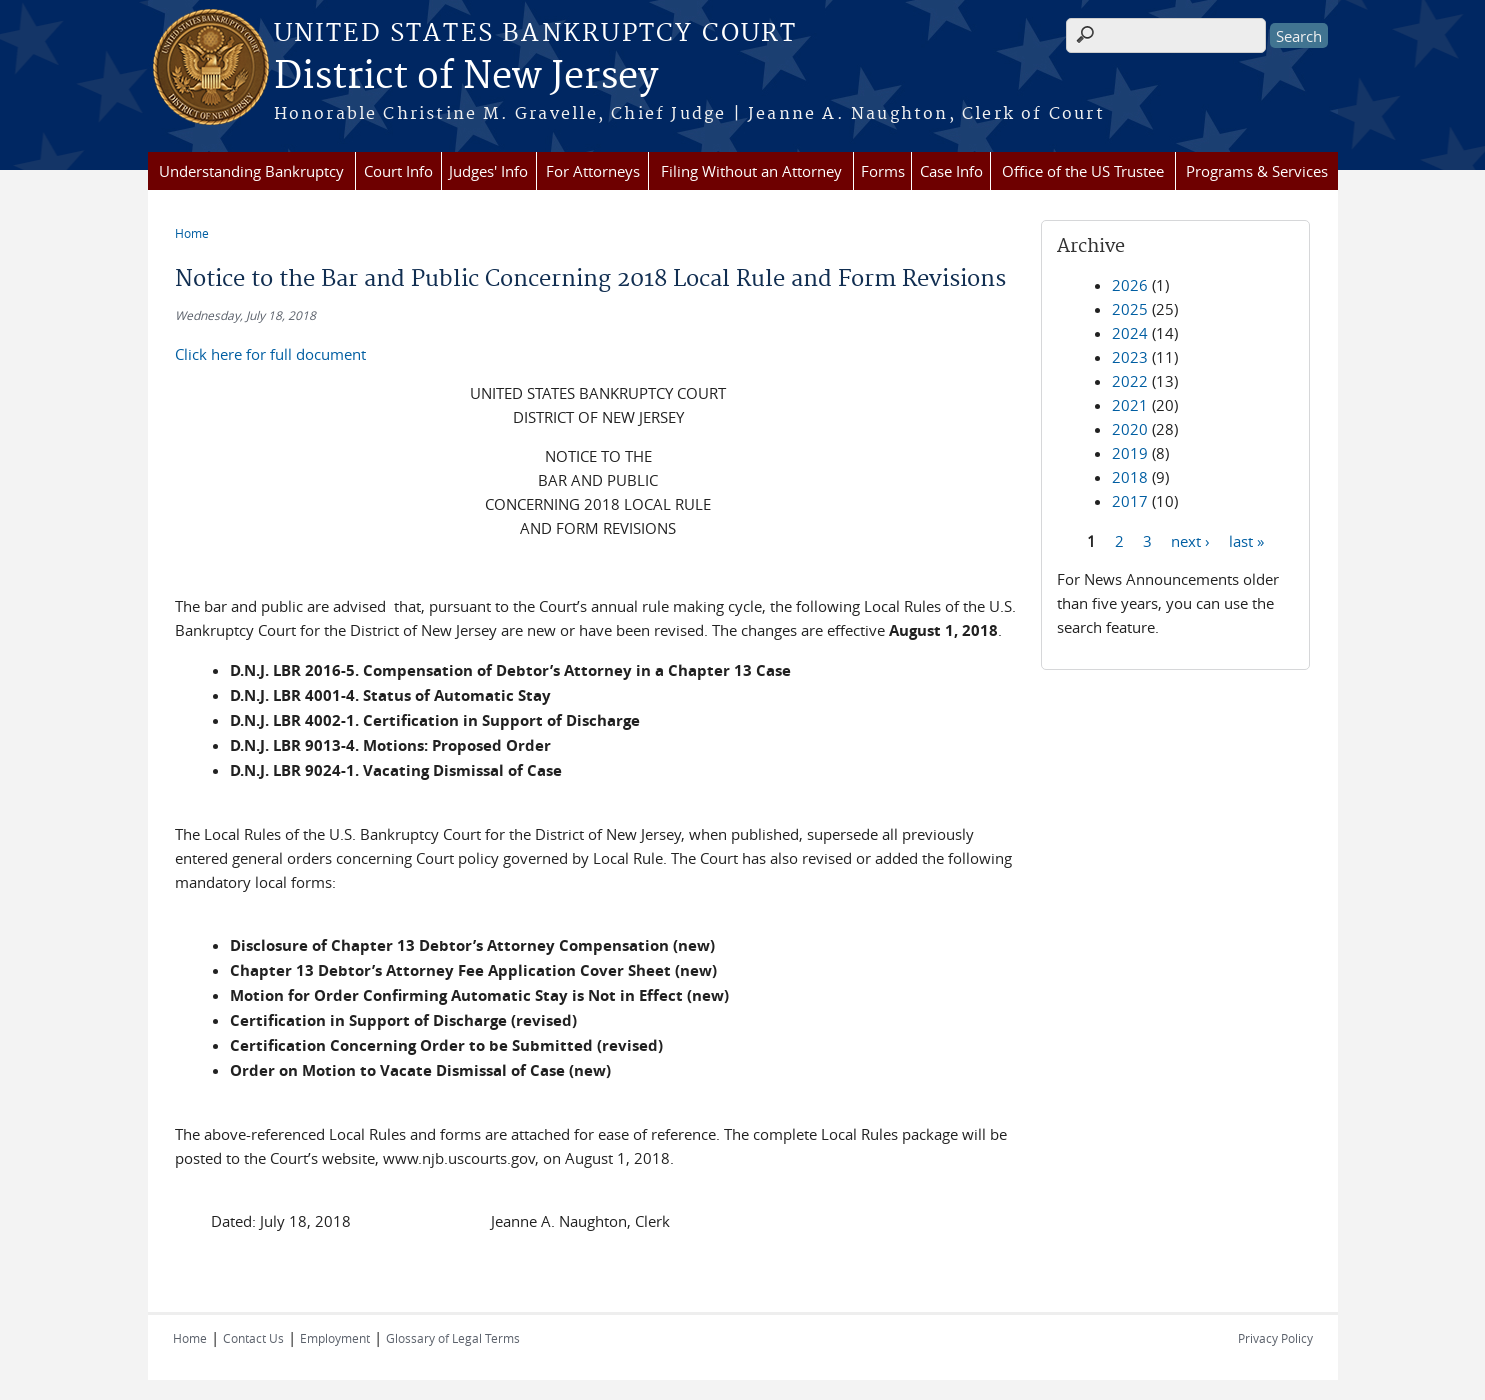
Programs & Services (1257, 171)
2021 (1130, 405)
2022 (1130, 381)
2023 (1130, 357)
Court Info (398, 171)
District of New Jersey (466, 77)
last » (1246, 540)
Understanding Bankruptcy (251, 171)
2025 (1130, 309)
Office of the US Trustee (1083, 171)
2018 (1130, 477)
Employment (335, 1338)
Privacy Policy (1275, 1338)
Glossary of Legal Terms (453, 1338)
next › (1190, 540)
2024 (1130, 333)
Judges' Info (488, 171)
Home (192, 233)
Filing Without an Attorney (751, 171)
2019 (1130, 453)
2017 (1130, 501)
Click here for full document (270, 354)
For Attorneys (593, 171)
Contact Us (253, 1338)
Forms (883, 171)
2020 (1130, 429)
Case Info (951, 171)
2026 (1130, 285)
